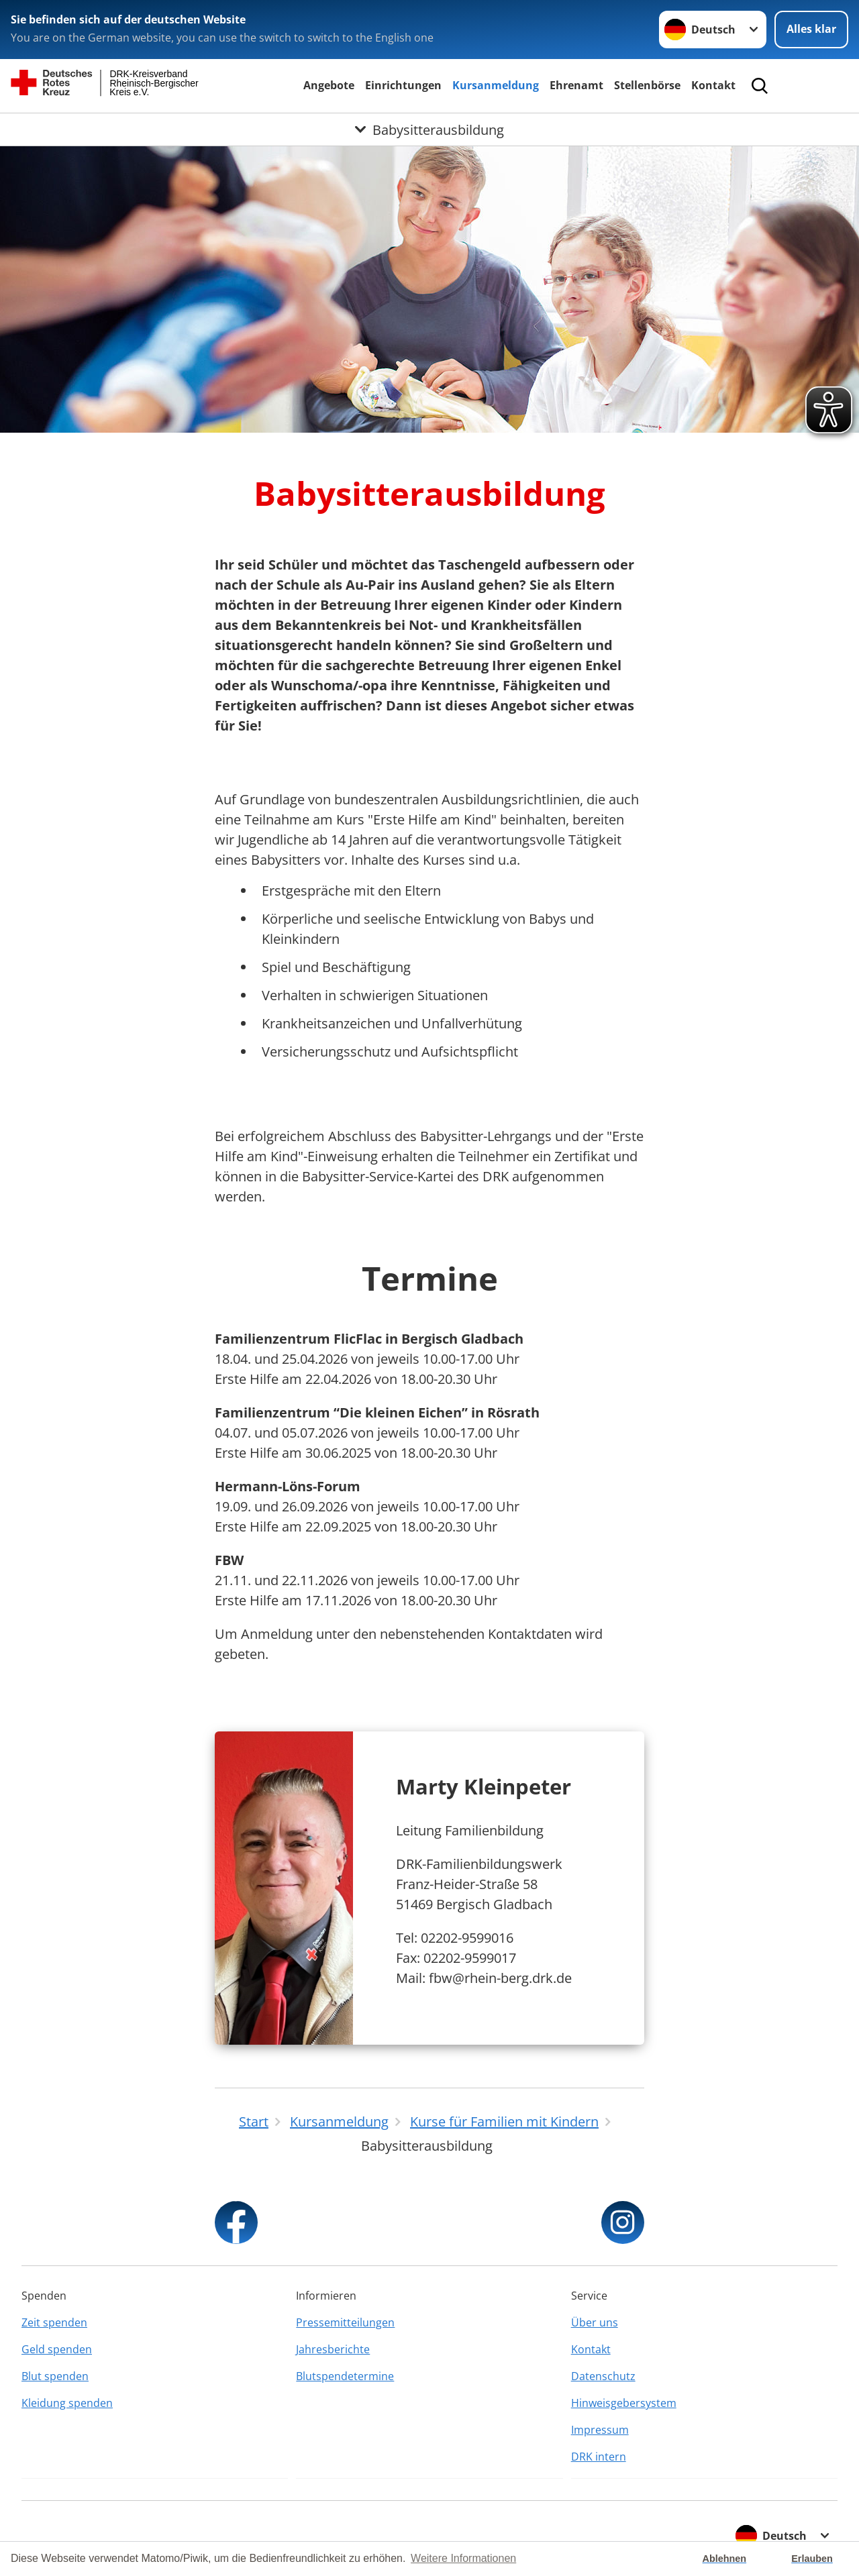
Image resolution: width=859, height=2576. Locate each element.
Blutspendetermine (345, 2376)
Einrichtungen (403, 85)
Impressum (600, 2429)
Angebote (328, 85)
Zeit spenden (54, 2322)
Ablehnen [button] (725, 2558)
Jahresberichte (333, 2349)
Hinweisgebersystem (623, 2403)
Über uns (594, 2322)
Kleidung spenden (67, 2403)
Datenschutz (603, 2376)
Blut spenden (55, 2376)
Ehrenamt (576, 85)
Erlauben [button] (812, 2558)
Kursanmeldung (495, 85)
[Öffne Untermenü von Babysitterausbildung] (429, 129)
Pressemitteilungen (345, 2322)
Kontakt (713, 85)
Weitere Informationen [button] (463, 2558)
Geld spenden (56, 2349)
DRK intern (598, 2456)
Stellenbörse (647, 85)
